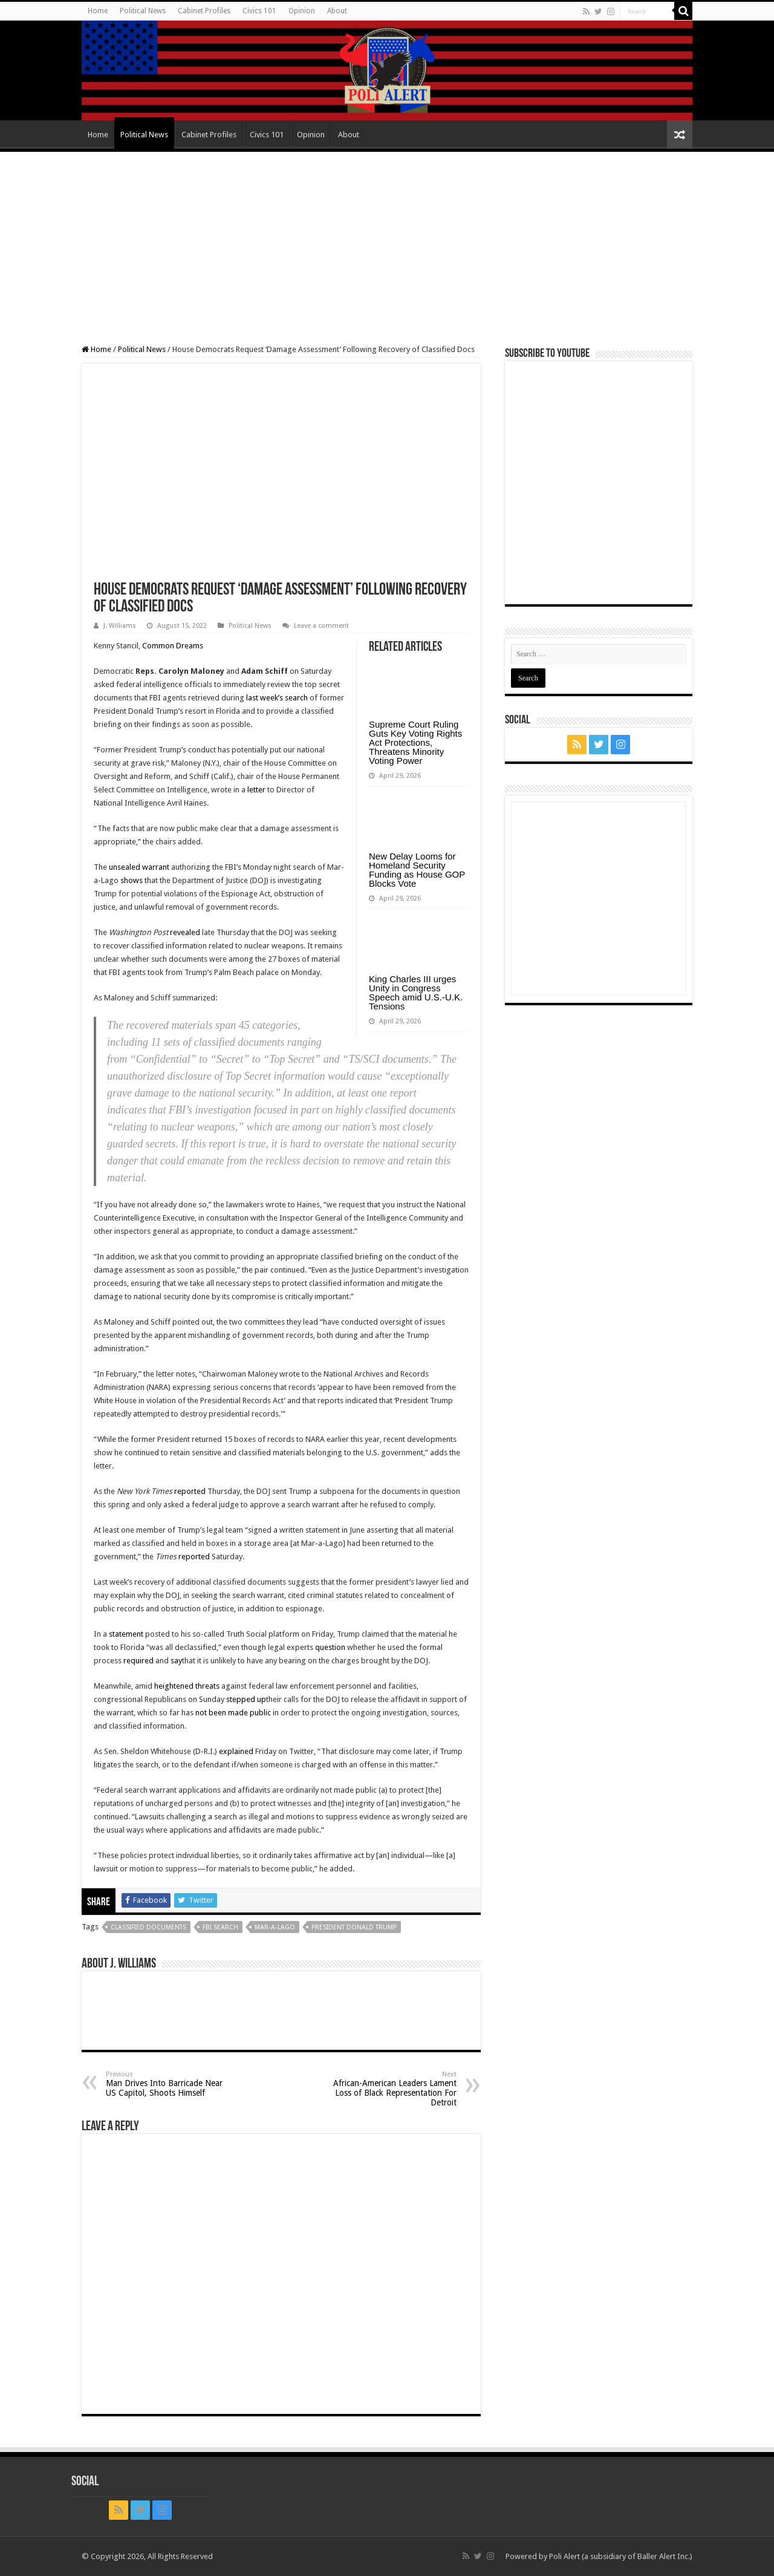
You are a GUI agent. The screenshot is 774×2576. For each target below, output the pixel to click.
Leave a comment (321, 626)
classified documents (148, 1927)
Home (98, 11)
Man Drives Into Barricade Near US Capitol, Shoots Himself (168, 2084)
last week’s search (277, 697)
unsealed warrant (139, 867)
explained (236, 1751)
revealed (185, 932)
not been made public (233, 1712)
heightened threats (187, 1686)
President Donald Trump (354, 1927)
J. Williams (119, 626)
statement (126, 1634)
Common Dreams (172, 645)
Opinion (301, 11)
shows (131, 880)
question (330, 1647)
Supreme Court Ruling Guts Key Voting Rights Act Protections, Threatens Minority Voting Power (415, 742)
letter (256, 789)
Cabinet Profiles (204, 11)
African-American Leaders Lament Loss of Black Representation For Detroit (395, 2088)
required (138, 1660)
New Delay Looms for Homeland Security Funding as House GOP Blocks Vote (417, 870)
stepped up (246, 1699)
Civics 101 (259, 11)
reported (190, 1491)
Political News (143, 11)
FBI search (220, 1927)
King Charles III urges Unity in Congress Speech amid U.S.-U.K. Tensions (416, 992)
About (337, 11)
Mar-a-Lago (275, 1927)
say (176, 1660)
